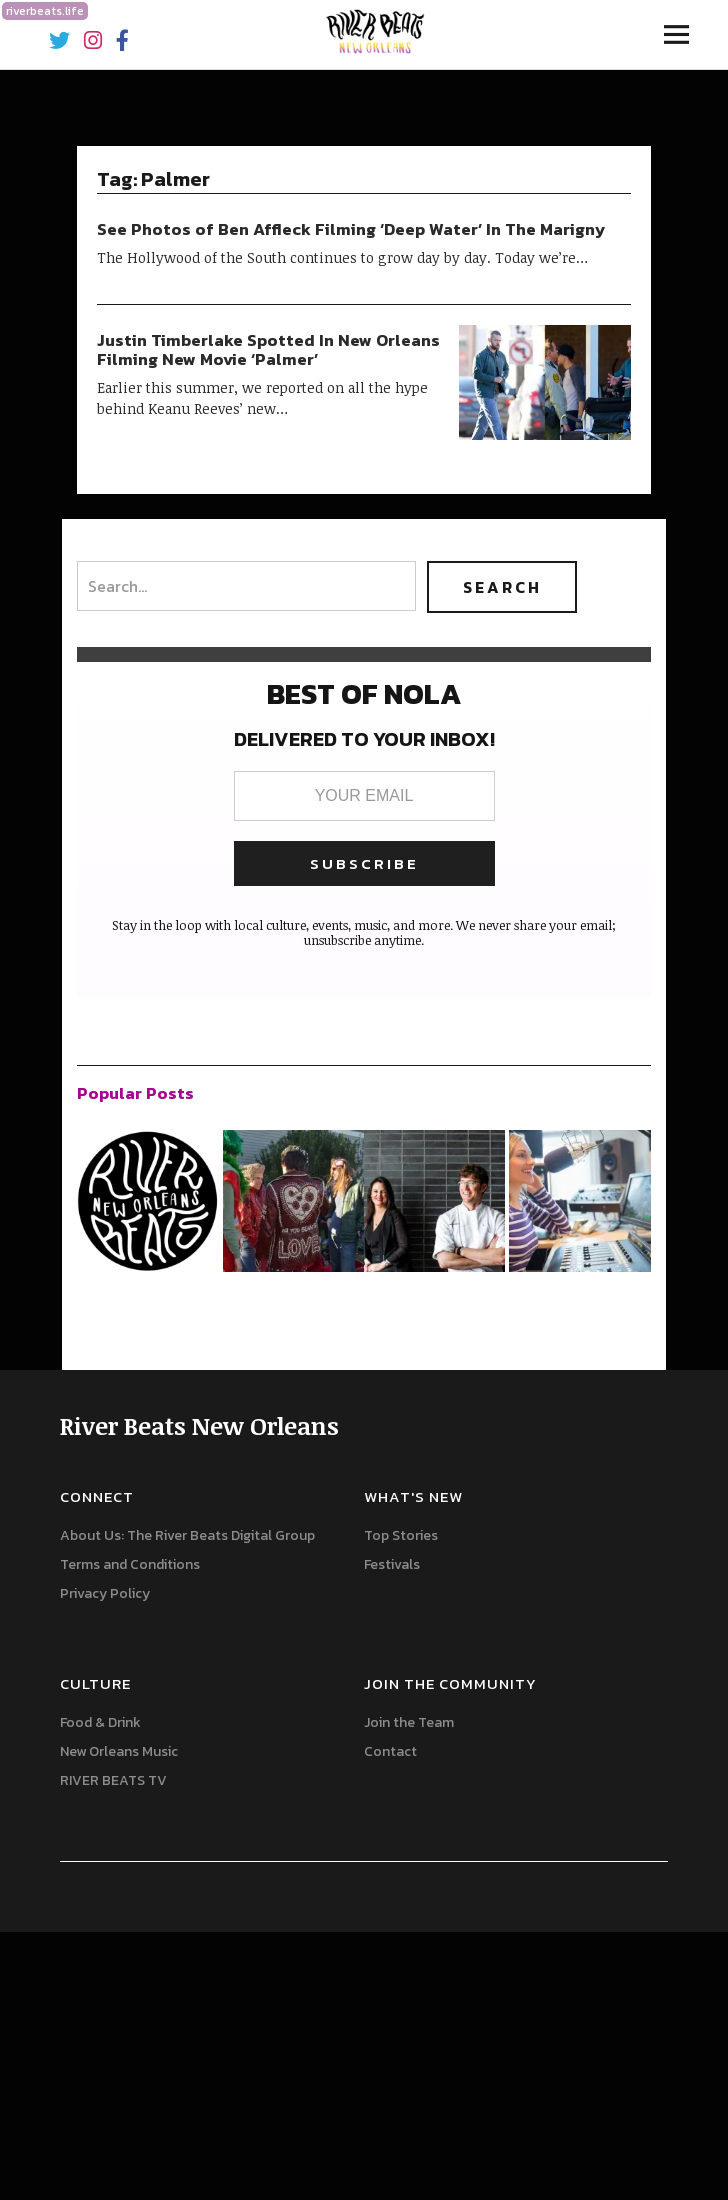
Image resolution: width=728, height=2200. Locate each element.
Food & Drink (100, 1722)
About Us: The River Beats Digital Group (187, 1535)
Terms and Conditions (130, 1564)
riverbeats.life (45, 11)
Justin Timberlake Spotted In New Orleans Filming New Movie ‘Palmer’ (268, 349)
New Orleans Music (119, 1751)
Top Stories (401, 1535)
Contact (390, 1751)
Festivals (392, 1564)
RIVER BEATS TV (113, 1780)
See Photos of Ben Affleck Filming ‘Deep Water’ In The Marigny (351, 229)
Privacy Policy (105, 1593)
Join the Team (409, 1722)
